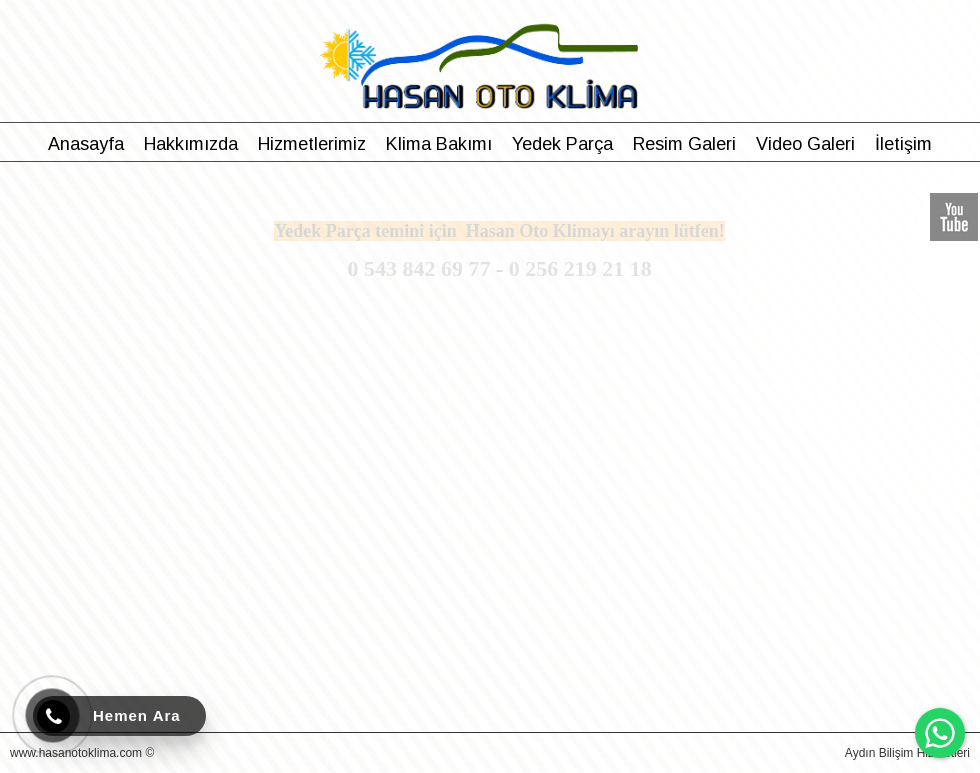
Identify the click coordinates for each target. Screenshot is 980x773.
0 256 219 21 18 (580, 268)
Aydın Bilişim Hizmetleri (907, 753)
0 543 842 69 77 (418, 268)
